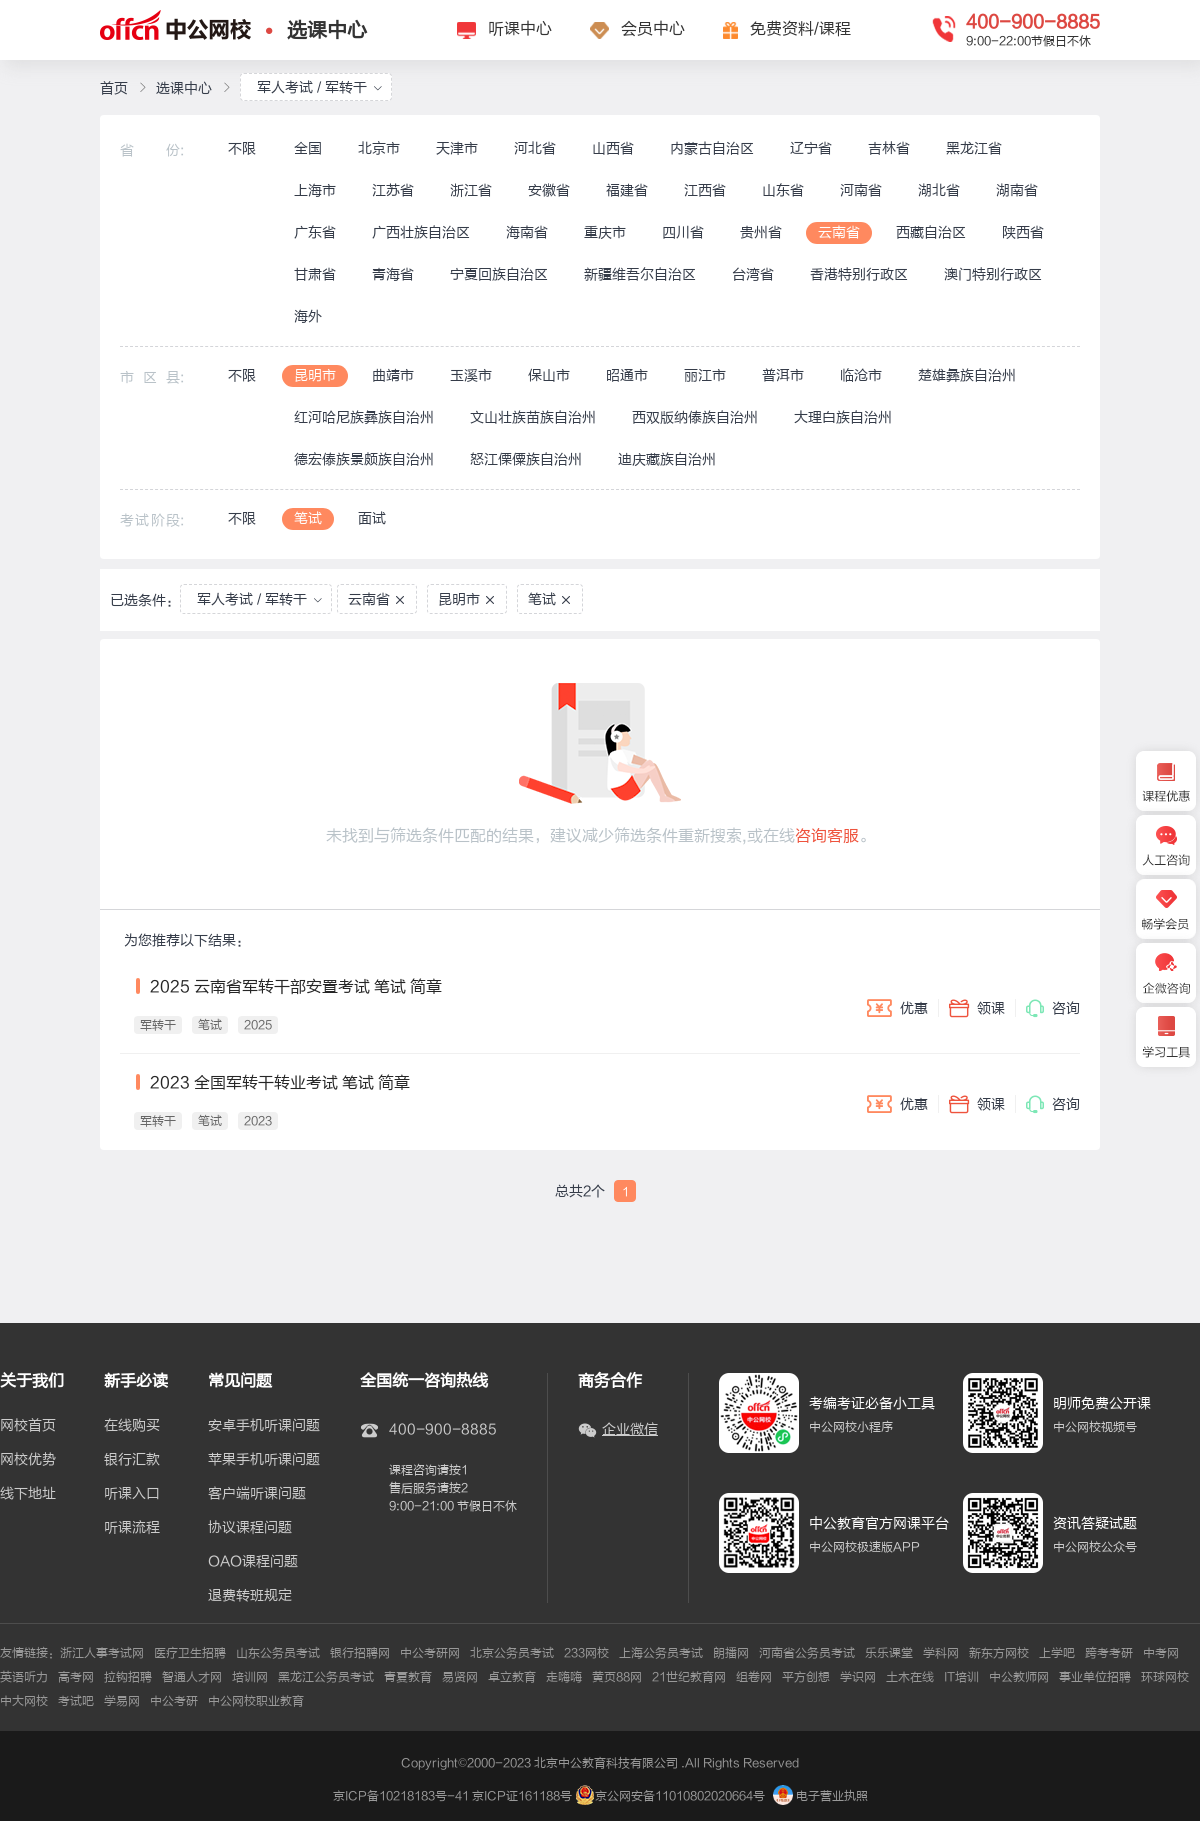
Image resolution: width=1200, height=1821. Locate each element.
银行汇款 (132, 1460)
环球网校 (1165, 1677)
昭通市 (627, 375)
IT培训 (961, 1677)
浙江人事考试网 (102, 1653)
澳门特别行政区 (993, 274)
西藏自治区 (931, 232)
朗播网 (731, 1653)
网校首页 (28, 1426)
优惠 (897, 1008)
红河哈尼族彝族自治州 (364, 417)
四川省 (683, 232)
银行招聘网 (360, 1653)
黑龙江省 (974, 148)
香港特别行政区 (859, 274)
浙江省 (471, 190)
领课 (977, 1008)
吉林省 (889, 148)
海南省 (527, 232)
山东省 (783, 190)
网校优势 (28, 1460)
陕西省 (1023, 232)
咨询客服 (827, 836)
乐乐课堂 (889, 1653)
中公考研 (174, 1701)
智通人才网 (192, 1677)
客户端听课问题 (257, 1494)
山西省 (613, 148)
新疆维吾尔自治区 (640, 274)
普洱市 (783, 375)
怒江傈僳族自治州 (526, 459)
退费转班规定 (250, 1596)
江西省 (705, 190)
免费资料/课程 (800, 29)
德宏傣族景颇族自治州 (364, 459)
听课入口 (132, 1494)
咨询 (1053, 1008)
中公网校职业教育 (256, 1701)
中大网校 (24, 1701)
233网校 (586, 1653)
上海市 (315, 190)
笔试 (308, 518)
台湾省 (753, 274)
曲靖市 (393, 375)
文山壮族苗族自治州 (533, 417)
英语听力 (24, 1677)
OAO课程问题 (253, 1562)
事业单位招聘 (1095, 1677)
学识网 (858, 1677)
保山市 (549, 375)
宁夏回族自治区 (499, 274)
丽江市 (705, 375)
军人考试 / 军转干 (320, 87)
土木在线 (910, 1677)
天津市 (457, 148)
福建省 (627, 190)
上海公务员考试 (661, 1653)
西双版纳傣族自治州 (695, 417)
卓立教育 (512, 1677)
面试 (372, 518)
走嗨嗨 (564, 1677)
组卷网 (754, 1677)
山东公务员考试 (278, 1653)
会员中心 (653, 29)
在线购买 (132, 1426)
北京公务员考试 (512, 1653)
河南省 (861, 190)
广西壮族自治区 (421, 232)
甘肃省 (315, 274)
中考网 (1161, 1653)
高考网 (76, 1677)
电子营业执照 (820, 1796)
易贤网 (460, 1677)
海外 (308, 316)
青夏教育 (408, 1677)
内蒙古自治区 (712, 148)
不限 (242, 148)
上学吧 (1057, 1653)
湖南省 (1017, 190)
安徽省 (549, 190)
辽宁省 (811, 148)
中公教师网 (1019, 1677)
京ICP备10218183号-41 (401, 1796)
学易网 (122, 1701)
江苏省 (393, 190)
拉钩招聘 (128, 1677)
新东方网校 (999, 1653)
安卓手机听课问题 (264, 1426)
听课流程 (132, 1528)
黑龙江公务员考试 (326, 1677)
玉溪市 (471, 375)
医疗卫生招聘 (190, 1653)
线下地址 (28, 1494)
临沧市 (861, 375)
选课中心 (327, 30)
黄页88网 (617, 1677)
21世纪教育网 (689, 1677)
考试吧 (76, 1701)
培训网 (250, 1677)
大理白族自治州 (843, 417)
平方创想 (806, 1677)
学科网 (941, 1653)
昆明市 (315, 375)
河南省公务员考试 (807, 1653)
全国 (308, 148)
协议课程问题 (250, 1528)
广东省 (315, 232)
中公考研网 (430, 1653)
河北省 (535, 148)
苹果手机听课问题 (264, 1460)
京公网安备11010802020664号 (680, 1796)
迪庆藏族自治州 (667, 459)
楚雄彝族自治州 (967, 375)
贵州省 (761, 232)
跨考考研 (1109, 1653)
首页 (114, 88)
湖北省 (939, 190)
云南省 (839, 232)
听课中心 (520, 29)
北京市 (379, 148)
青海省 (393, 274)
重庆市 (605, 232)
